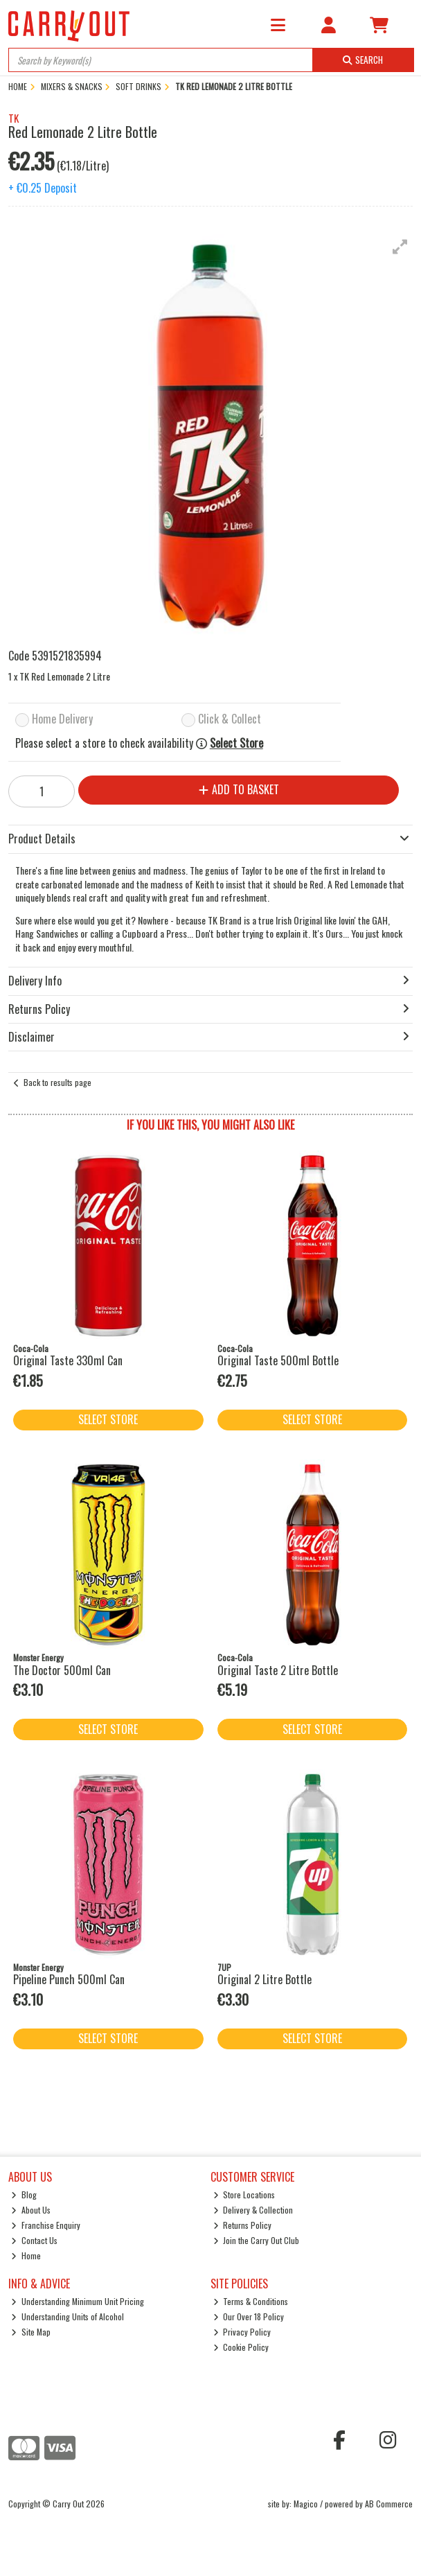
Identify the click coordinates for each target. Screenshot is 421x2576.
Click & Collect (229, 719)
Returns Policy (242, 2225)
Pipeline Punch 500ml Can (69, 1979)
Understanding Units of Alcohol (67, 2316)
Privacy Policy (242, 2332)
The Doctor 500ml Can (62, 1670)
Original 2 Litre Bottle (264, 1979)
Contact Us (34, 2240)
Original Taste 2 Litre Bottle (277, 1670)
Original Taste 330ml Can (68, 1360)
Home (26, 2255)
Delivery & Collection (253, 2210)
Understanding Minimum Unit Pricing (77, 2301)
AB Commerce (389, 2503)
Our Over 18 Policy (249, 2316)
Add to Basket (239, 789)
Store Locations (244, 2194)
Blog (24, 2194)
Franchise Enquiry (45, 2225)
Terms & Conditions (251, 2301)
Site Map (31, 2332)
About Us (31, 2210)
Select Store (236, 743)
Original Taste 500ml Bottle (278, 1360)
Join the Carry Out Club (256, 2240)
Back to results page (57, 1082)
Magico (306, 2503)
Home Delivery (62, 719)
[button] (400, 247)
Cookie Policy (241, 2347)
